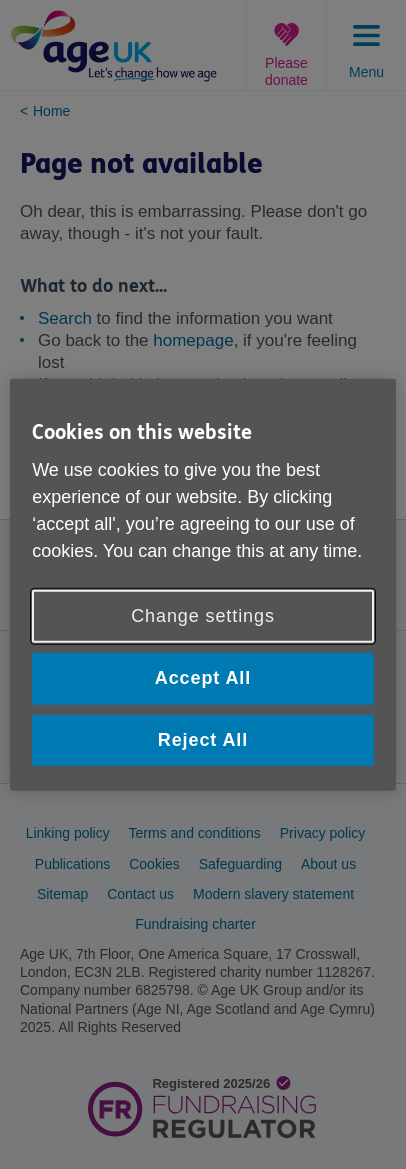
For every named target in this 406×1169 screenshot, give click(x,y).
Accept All (203, 678)
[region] (203, 584)
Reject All (203, 739)
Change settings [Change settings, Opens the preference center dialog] (203, 616)
